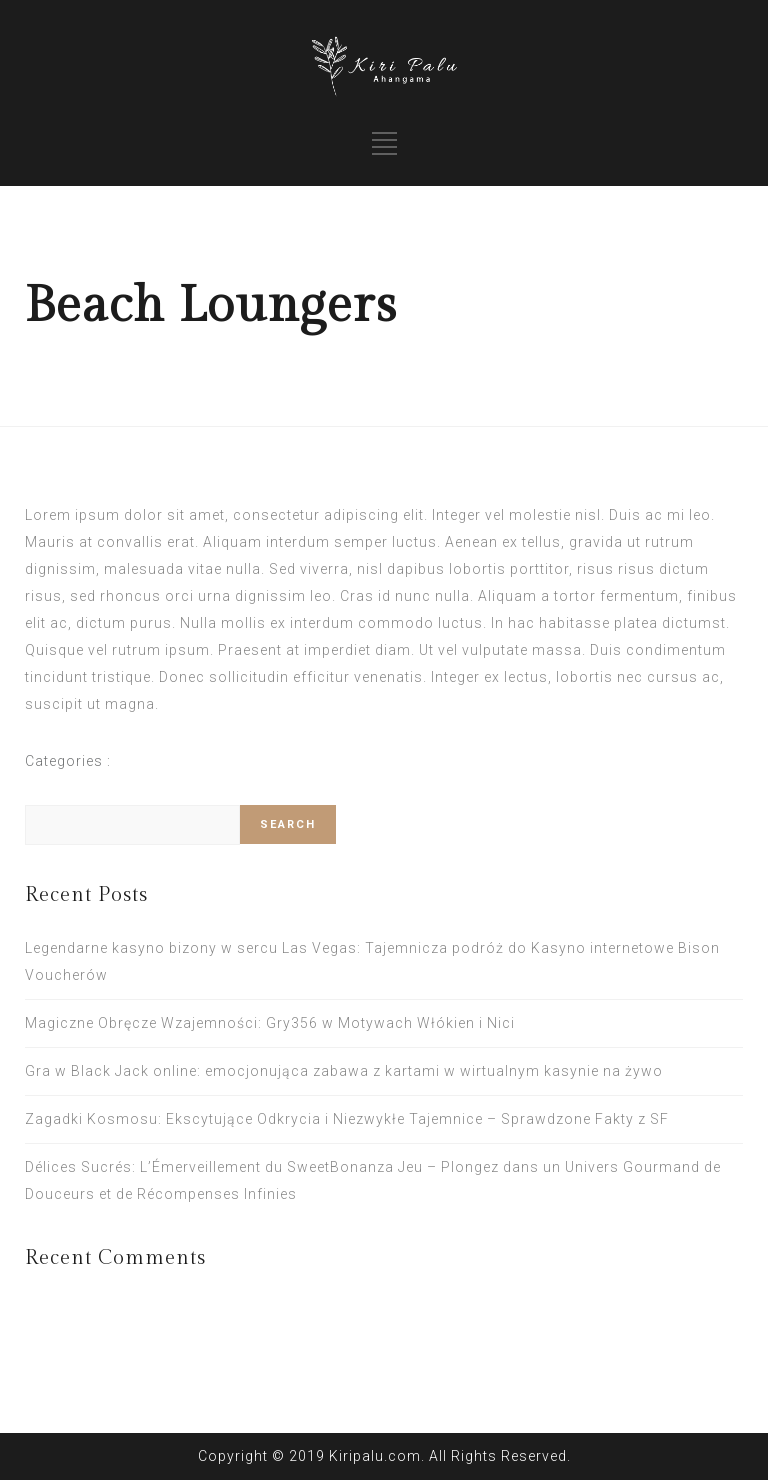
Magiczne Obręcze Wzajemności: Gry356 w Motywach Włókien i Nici (270, 1023)
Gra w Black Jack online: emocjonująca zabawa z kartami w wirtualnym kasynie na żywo (344, 1071)
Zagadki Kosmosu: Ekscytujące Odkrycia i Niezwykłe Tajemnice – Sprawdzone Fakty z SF (347, 1119)
